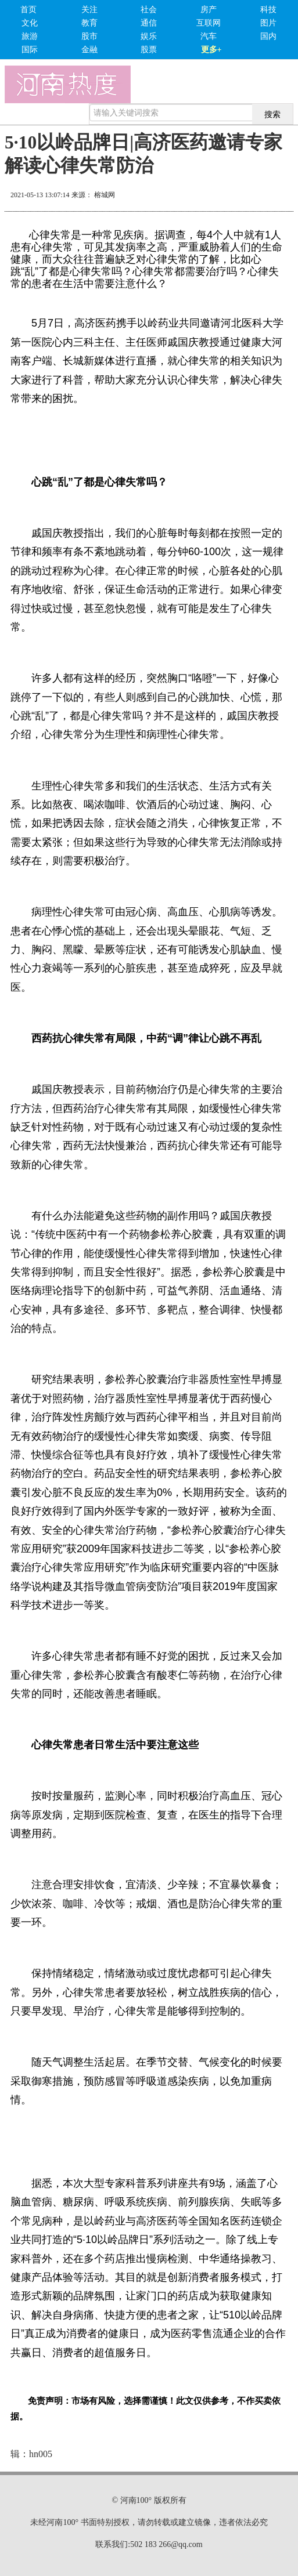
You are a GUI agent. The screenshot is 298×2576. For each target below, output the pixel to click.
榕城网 (104, 195)
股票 (149, 49)
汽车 (208, 36)
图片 (268, 23)
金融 (89, 49)
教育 (89, 23)
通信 (149, 23)
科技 (268, 9)
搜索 (272, 114)
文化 (29, 23)
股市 (89, 36)
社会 (149, 9)
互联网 (208, 23)
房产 (208, 9)
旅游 (29, 36)
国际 (29, 49)
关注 (89, 9)
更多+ (211, 49)
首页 (28, 9)
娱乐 (149, 36)
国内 (268, 36)
